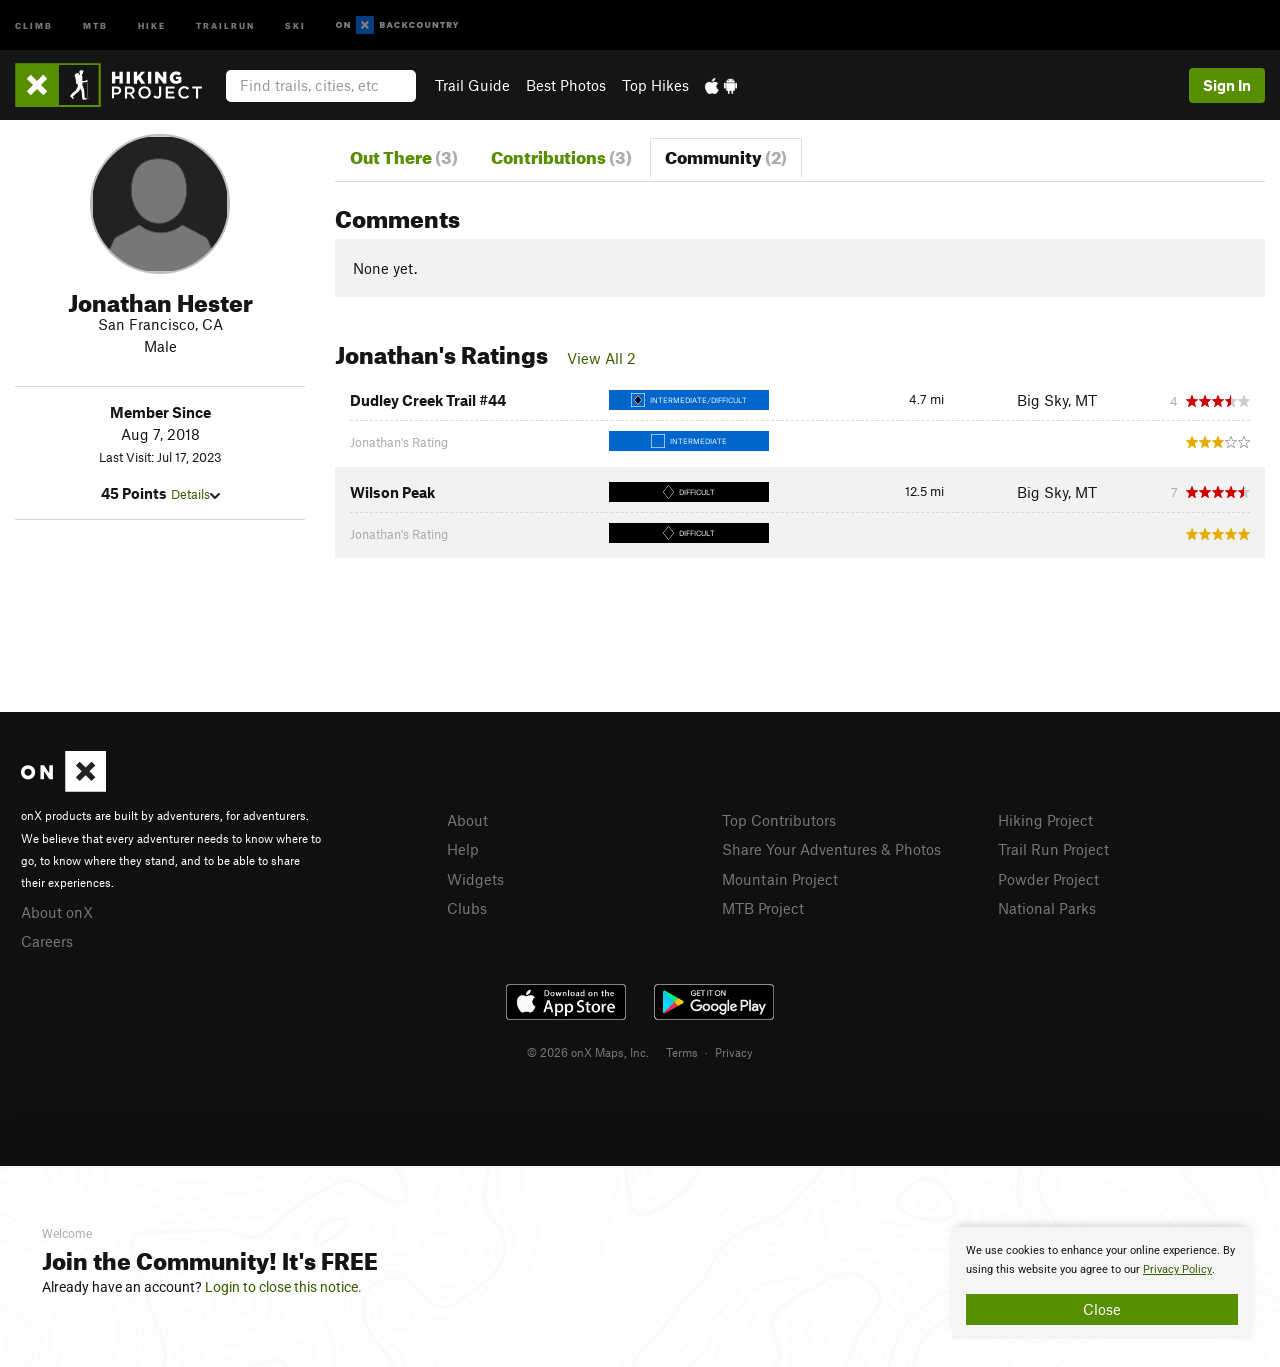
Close (1102, 1309)
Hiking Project (1045, 820)
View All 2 (601, 358)
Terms (682, 1052)
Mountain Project (780, 879)
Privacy (734, 1052)
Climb (34, 24)
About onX (57, 912)
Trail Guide (472, 85)
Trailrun (225, 24)
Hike (152, 24)
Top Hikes (655, 85)
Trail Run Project (1053, 849)
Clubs (467, 908)
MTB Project (763, 908)
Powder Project (1048, 879)
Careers (47, 941)
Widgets (475, 879)
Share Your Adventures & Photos (831, 849)
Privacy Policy (1177, 1269)
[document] (1102, 1283)
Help (463, 849)
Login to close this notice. (283, 1287)
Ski (295, 24)
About (467, 820)
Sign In (1227, 85)
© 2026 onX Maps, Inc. (588, 1052)
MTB (95, 24)
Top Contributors (779, 820)
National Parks (1047, 908)
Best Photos (566, 85)
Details (195, 494)
